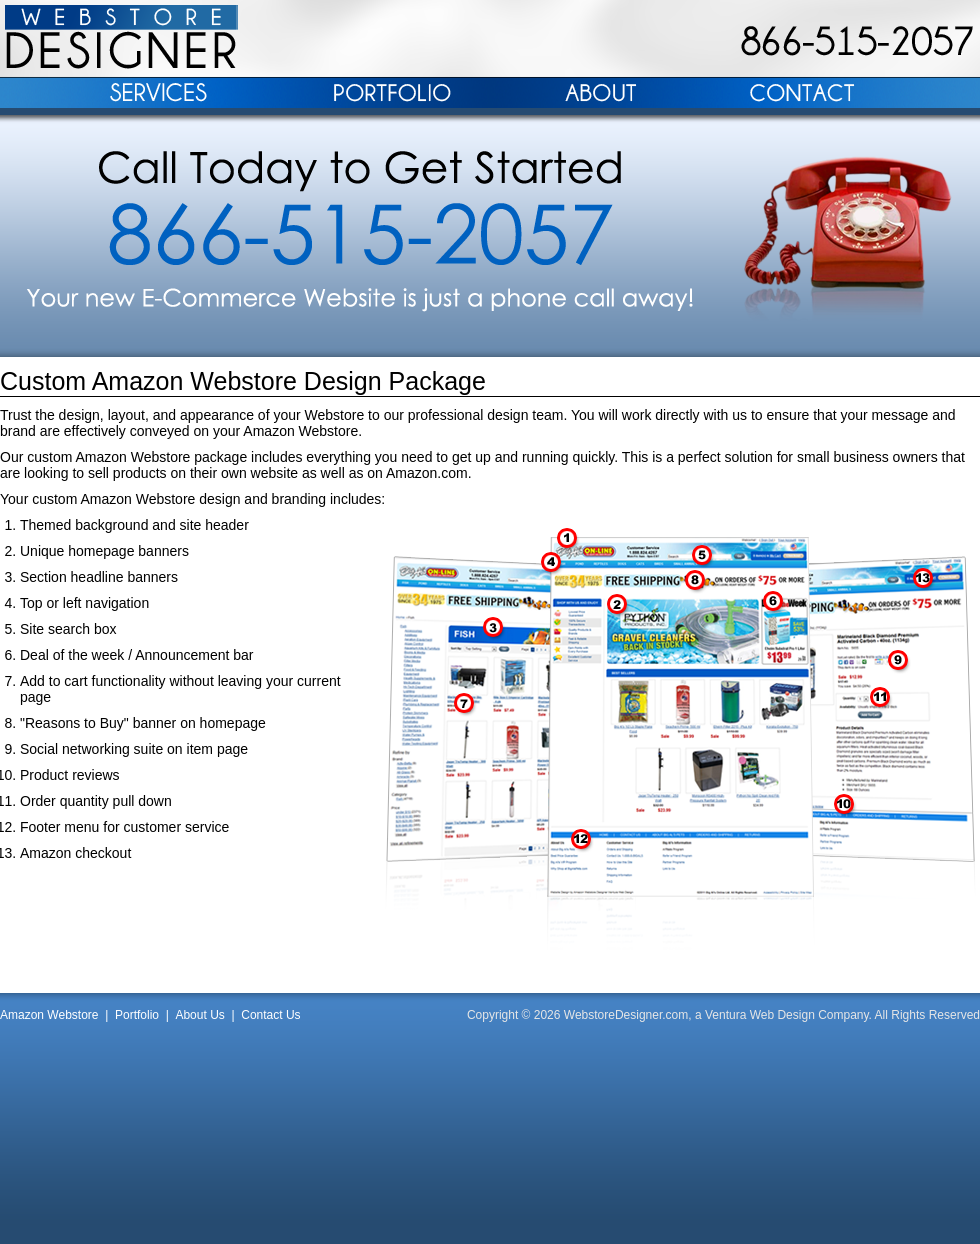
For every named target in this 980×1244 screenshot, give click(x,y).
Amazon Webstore (49, 1015)
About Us (199, 1015)
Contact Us (270, 1015)
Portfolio (137, 1015)
